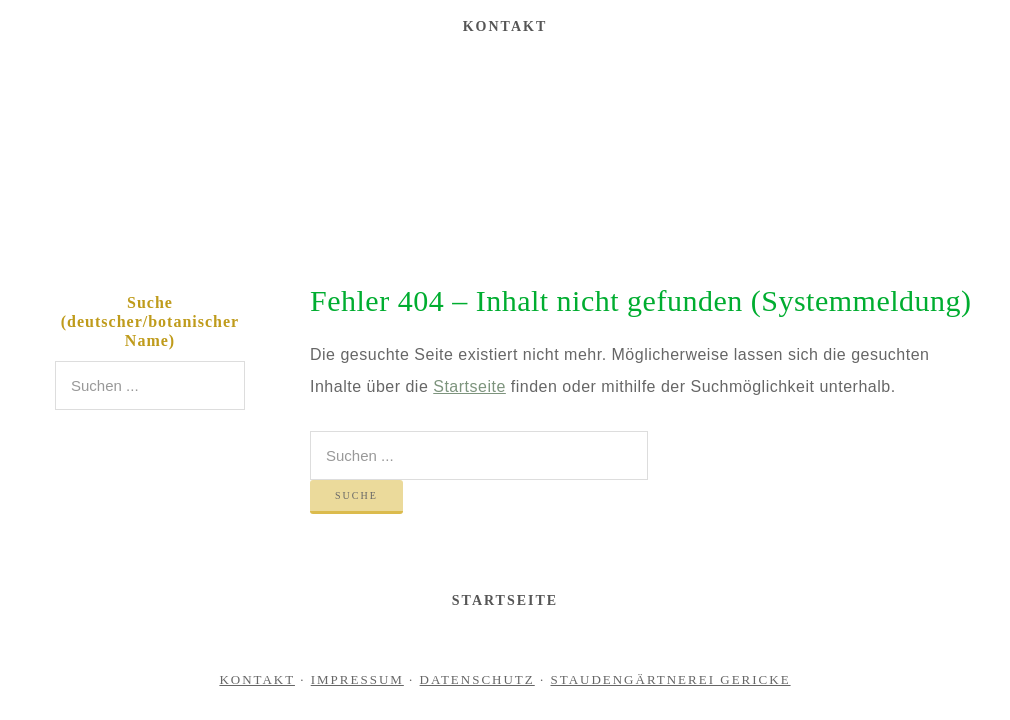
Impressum (357, 679)
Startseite (469, 386)
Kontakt (257, 679)
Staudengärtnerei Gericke (505, 154)
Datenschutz (477, 679)
